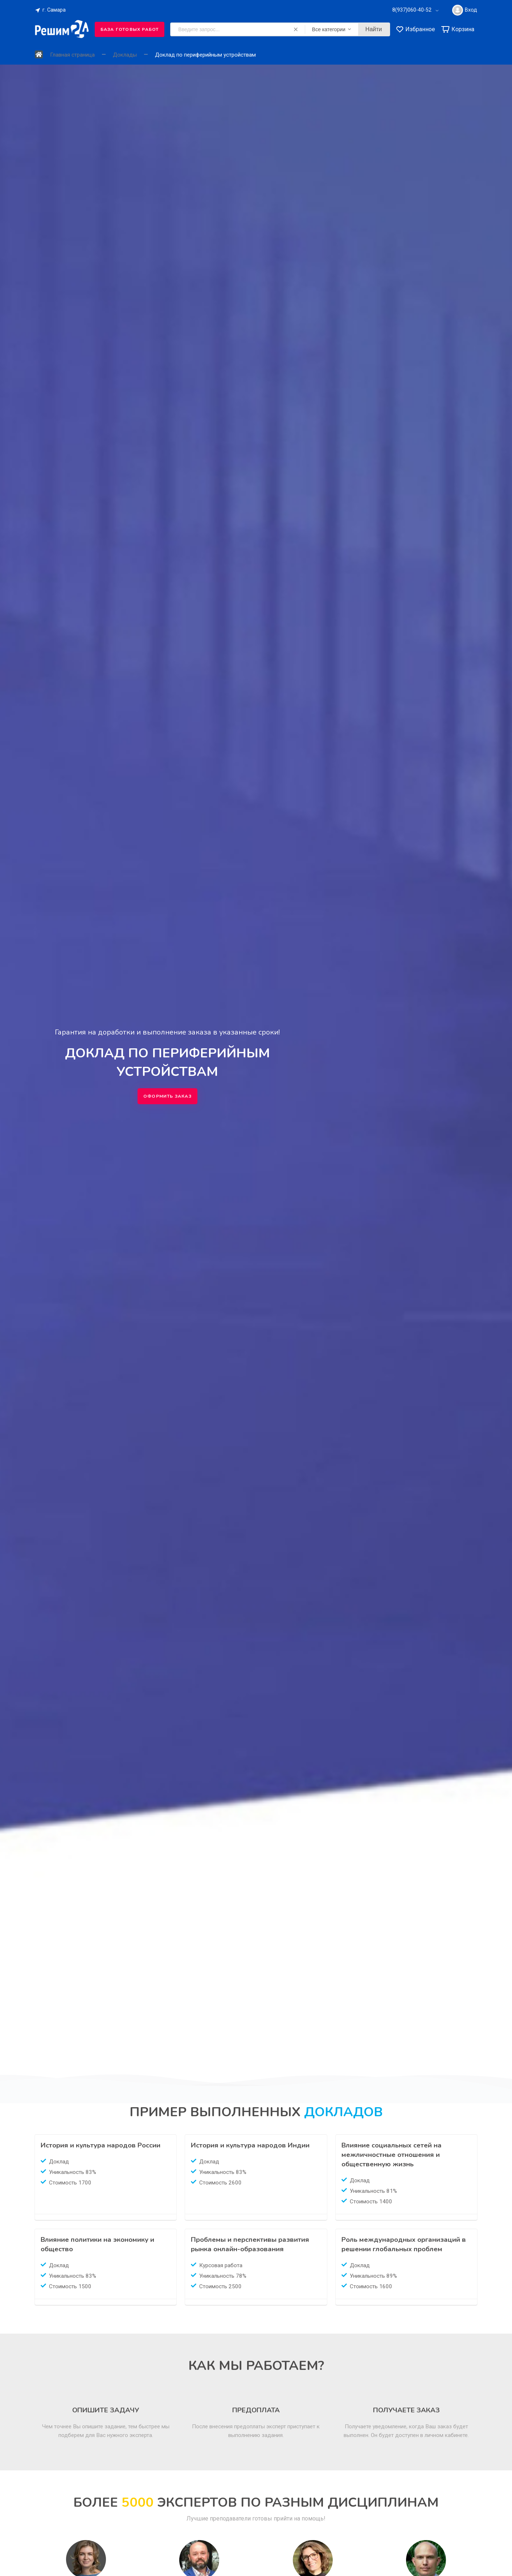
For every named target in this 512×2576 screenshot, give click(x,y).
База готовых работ (130, 29)
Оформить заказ (167, 1096)
